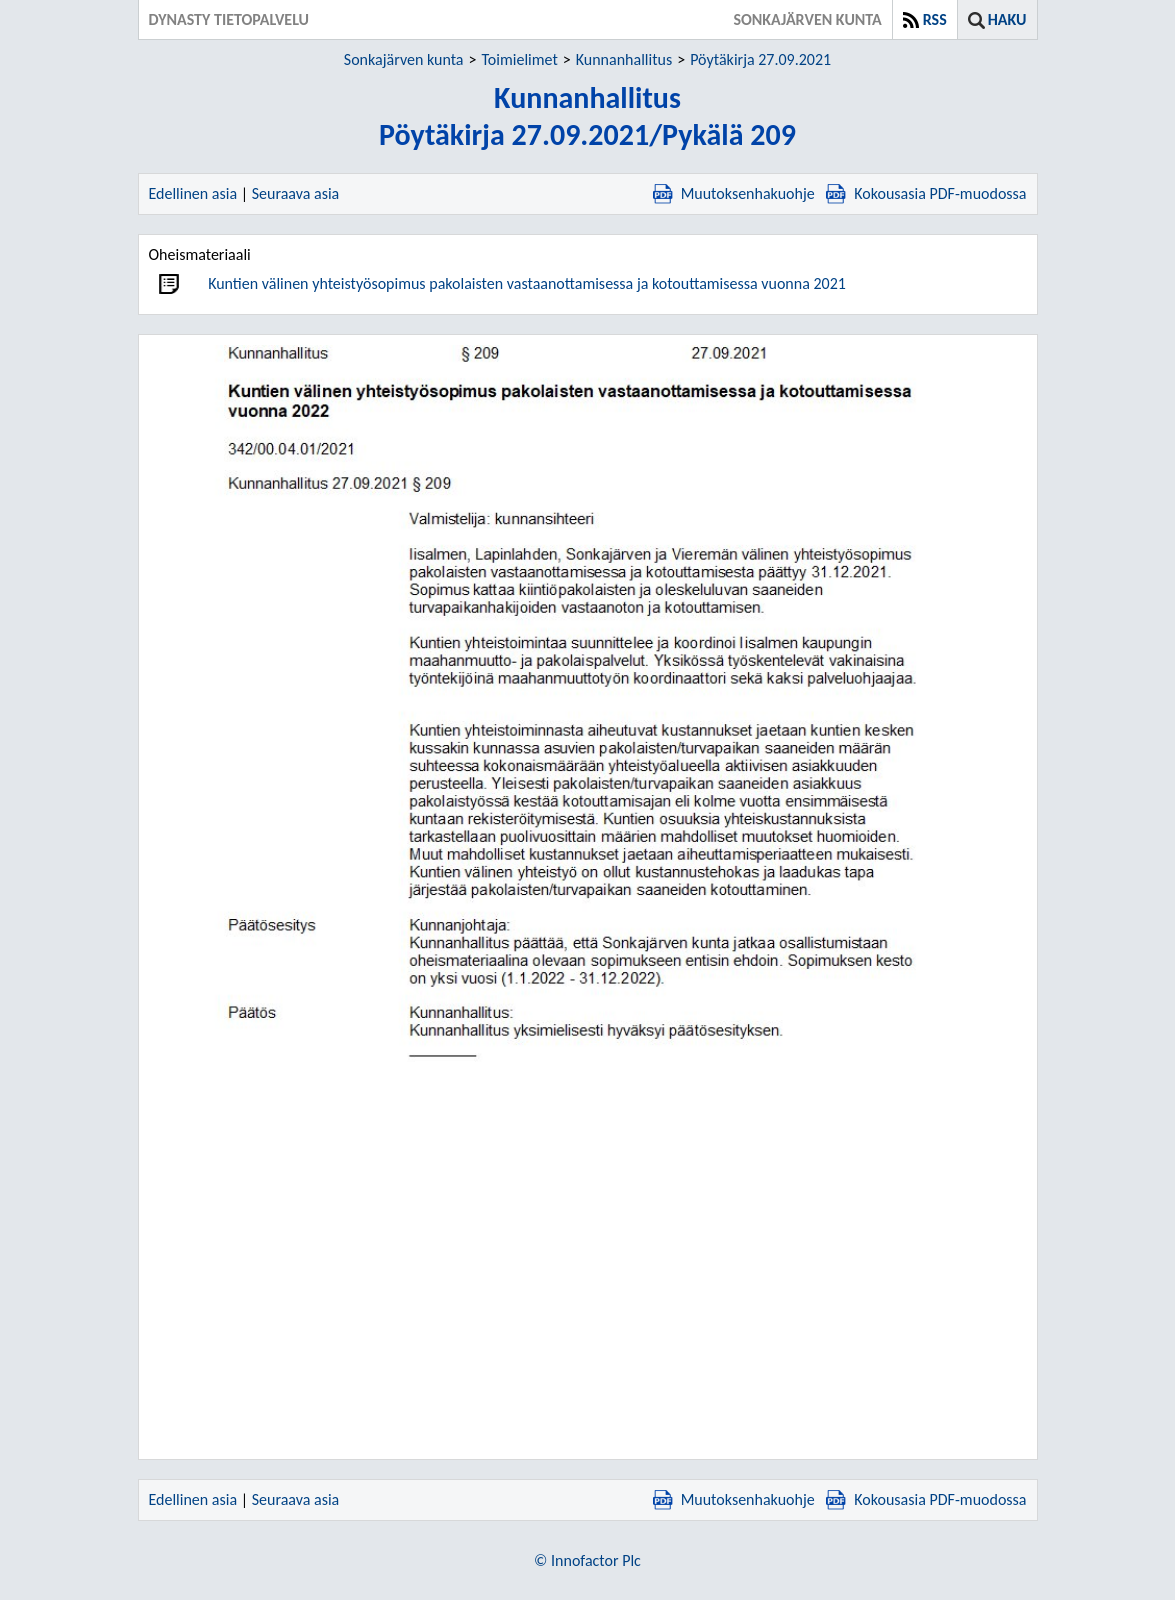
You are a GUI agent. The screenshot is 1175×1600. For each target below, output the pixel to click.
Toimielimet (519, 59)
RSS (935, 19)
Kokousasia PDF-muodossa (926, 193)
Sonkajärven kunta (404, 59)
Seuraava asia (296, 193)
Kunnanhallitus (624, 59)
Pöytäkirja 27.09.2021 (760, 59)
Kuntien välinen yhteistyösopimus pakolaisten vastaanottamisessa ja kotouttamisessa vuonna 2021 (527, 283)
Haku (1007, 19)
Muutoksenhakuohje (734, 193)
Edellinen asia (193, 193)
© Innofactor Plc (587, 1560)
